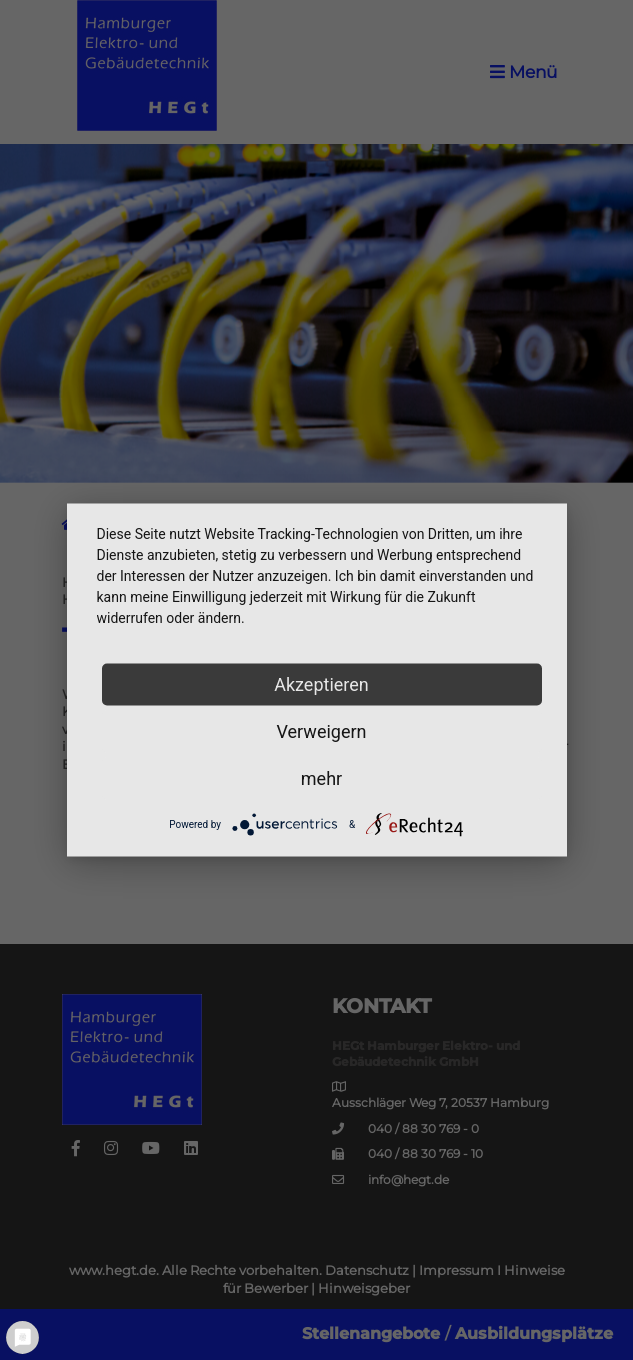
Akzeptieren (321, 684)
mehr (321, 778)
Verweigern (321, 731)
